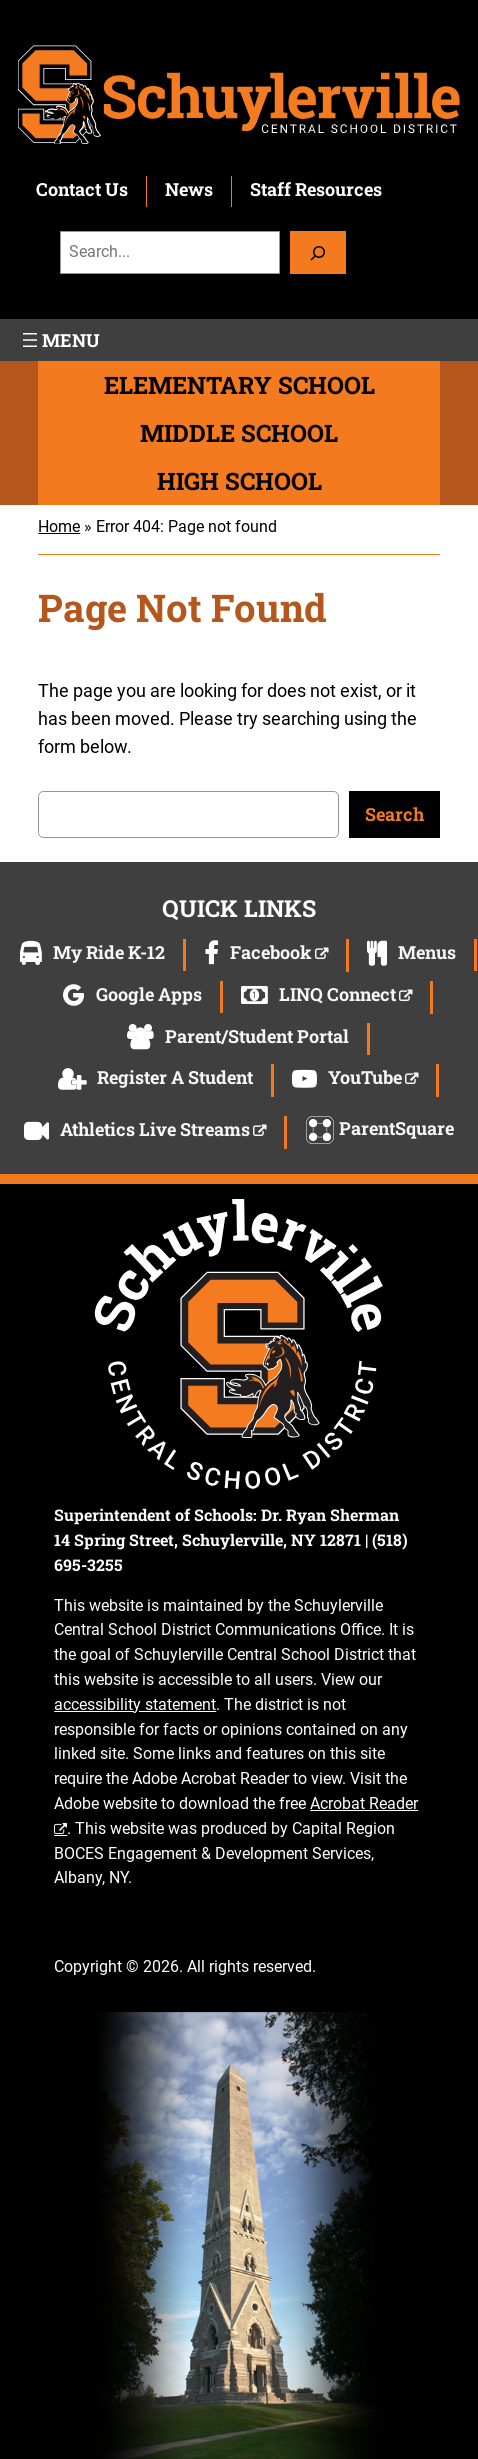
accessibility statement (135, 1704)
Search (394, 814)
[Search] (318, 252)
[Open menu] (59, 340)
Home (59, 526)
